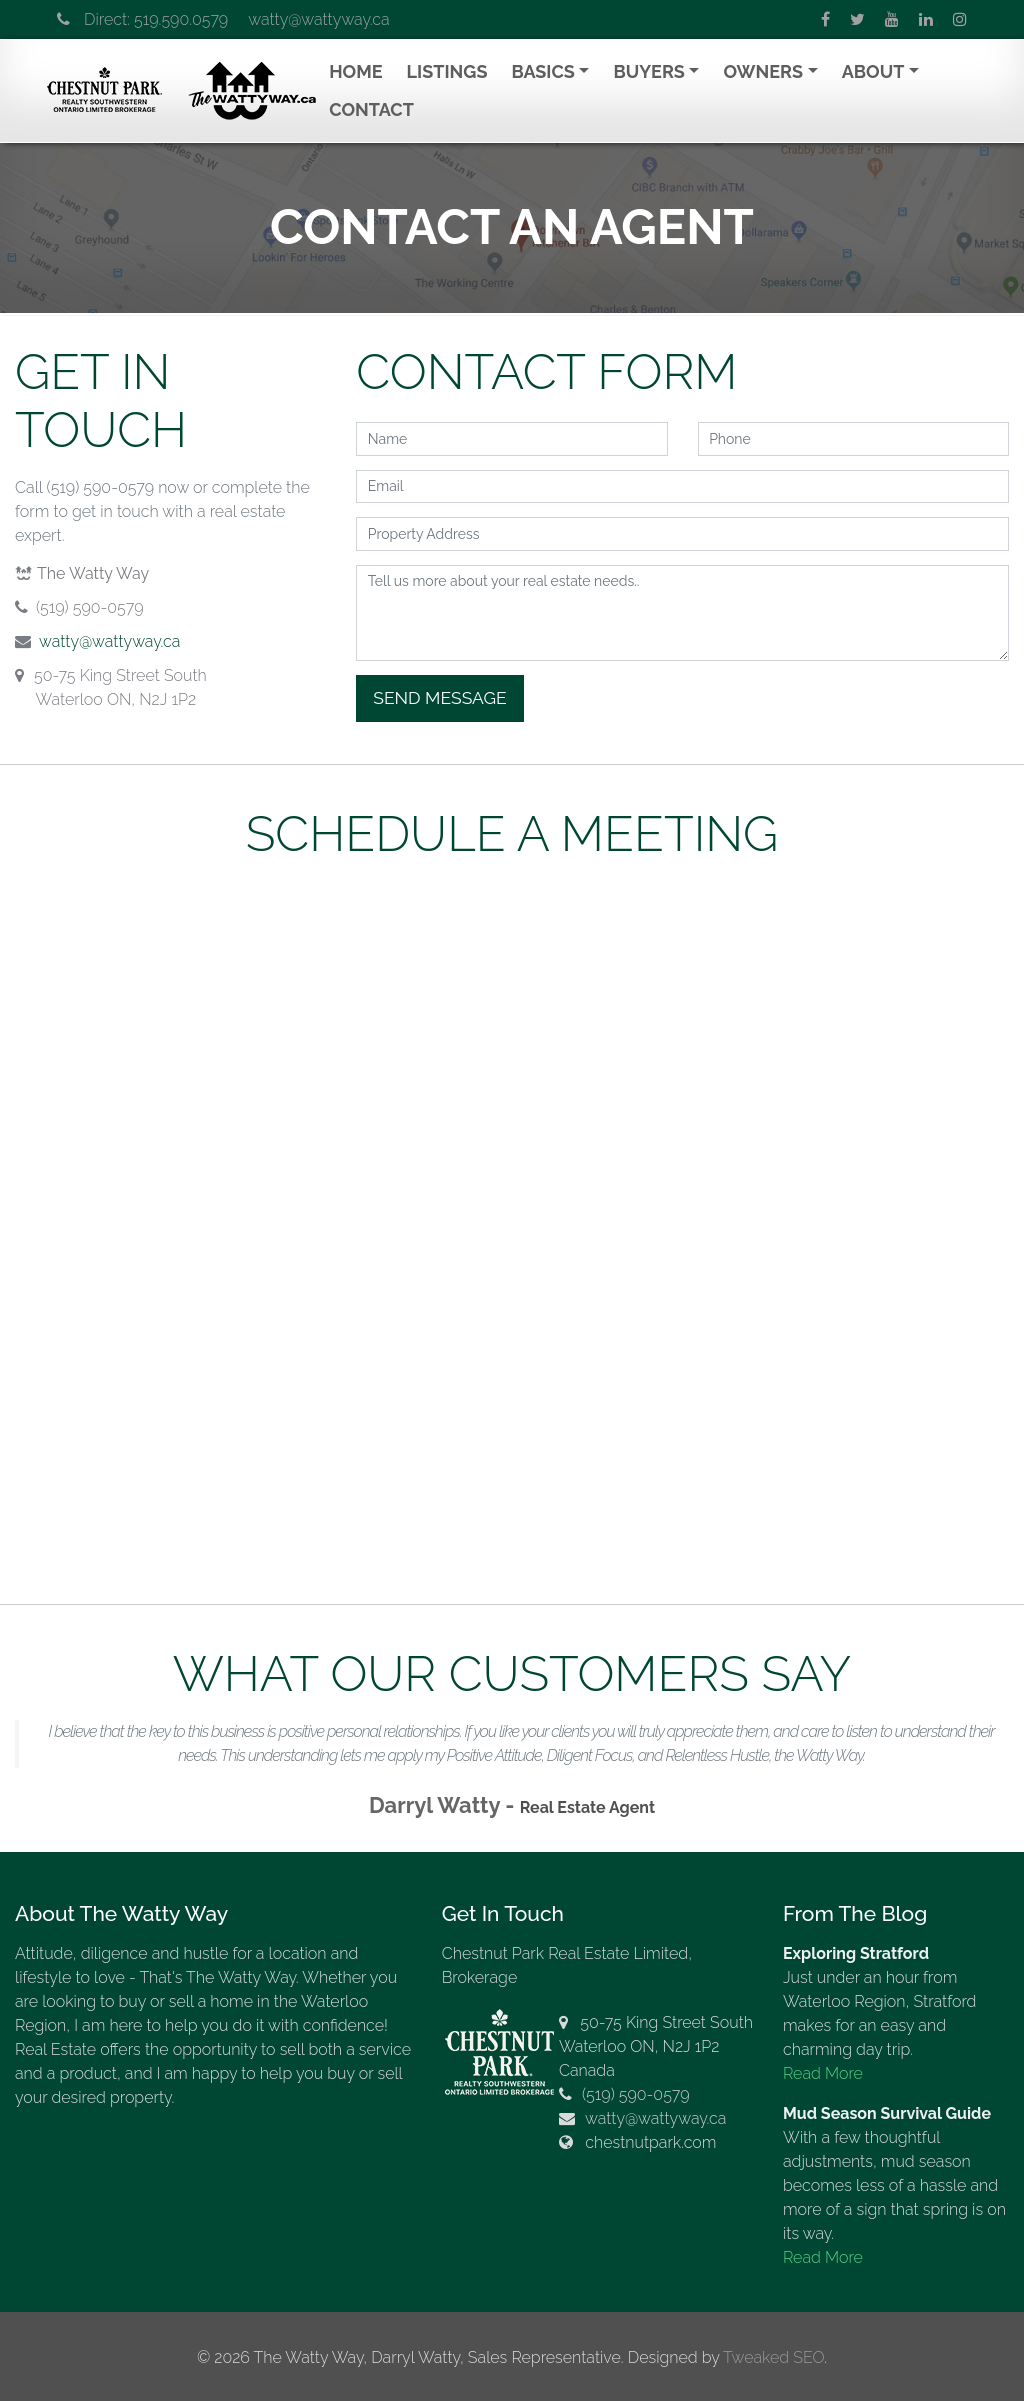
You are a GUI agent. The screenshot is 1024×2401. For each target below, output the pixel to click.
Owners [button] (763, 71)
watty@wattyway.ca (318, 19)
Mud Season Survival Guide (887, 2113)
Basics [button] (542, 71)
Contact (371, 109)
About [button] (873, 71)
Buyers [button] (648, 71)
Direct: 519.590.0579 (142, 19)
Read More (823, 2073)
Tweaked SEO (773, 2357)
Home (355, 71)
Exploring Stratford (856, 1953)
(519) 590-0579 (636, 2094)
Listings (447, 71)
